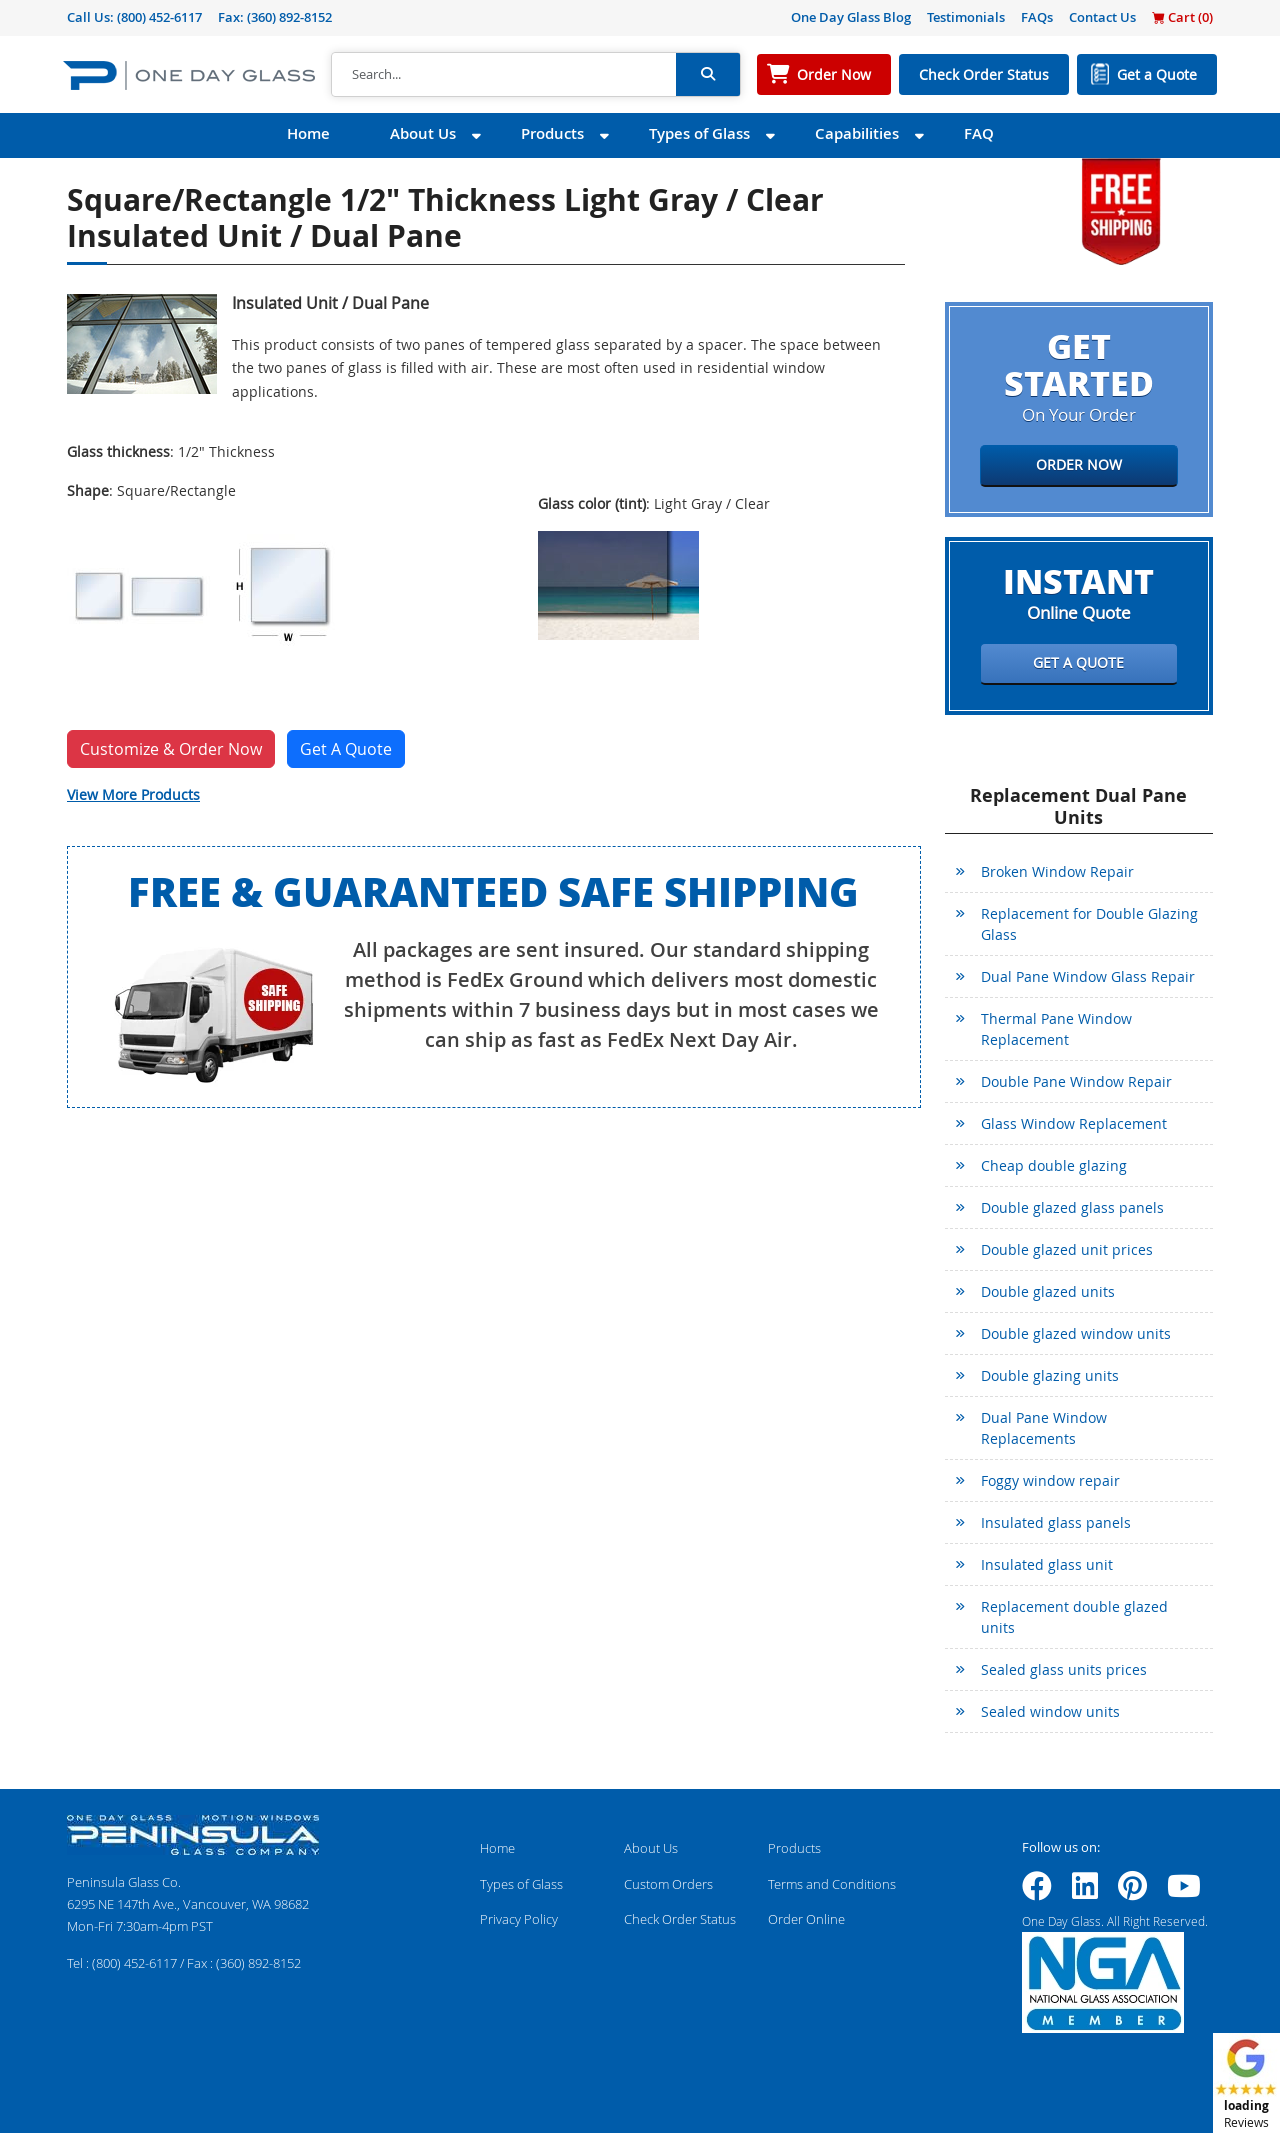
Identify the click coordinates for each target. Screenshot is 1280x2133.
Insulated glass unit (1047, 1564)
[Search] (504, 75)
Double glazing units (1050, 1375)
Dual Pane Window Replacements (1044, 1428)
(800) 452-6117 (159, 17)
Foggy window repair (1050, 1480)
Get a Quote (1157, 74)
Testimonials (966, 17)
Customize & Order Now (171, 749)
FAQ (979, 133)
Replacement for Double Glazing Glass (1089, 924)
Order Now (834, 74)
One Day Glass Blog (851, 17)
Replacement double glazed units (1074, 1617)
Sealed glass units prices (1064, 1669)
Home (308, 133)
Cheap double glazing (1054, 1165)
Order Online (806, 1919)
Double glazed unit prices (1067, 1249)
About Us (423, 133)
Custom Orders (668, 1884)
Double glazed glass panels (1072, 1207)
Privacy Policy (519, 1919)
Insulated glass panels (1056, 1522)
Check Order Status (984, 74)
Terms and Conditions (832, 1884)
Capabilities (857, 133)
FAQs (1037, 17)
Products (552, 133)
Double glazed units (1048, 1291)
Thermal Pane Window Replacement (1056, 1029)
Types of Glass (699, 133)
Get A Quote (346, 749)
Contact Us (1102, 17)
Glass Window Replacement (1074, 1123)
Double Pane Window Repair (1076, 1081)
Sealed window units (1050, 1711)
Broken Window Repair (1057, 871)
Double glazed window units (1076, 1333)
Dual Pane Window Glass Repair (1088, 976)
